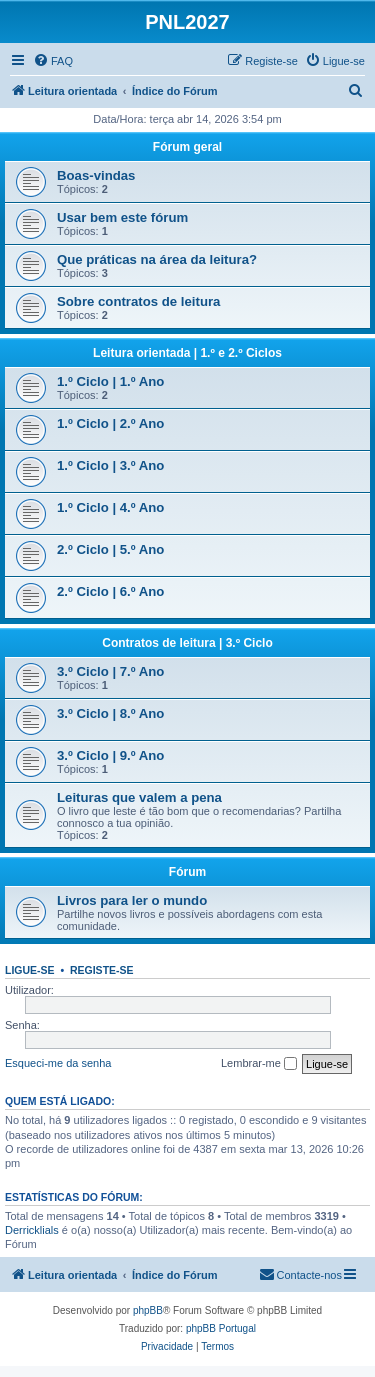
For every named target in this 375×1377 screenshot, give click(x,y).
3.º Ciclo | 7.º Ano (110, 671)
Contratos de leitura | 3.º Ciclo (187, 643)
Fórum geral (187, 147)
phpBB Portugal (221, 1328)
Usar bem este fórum (122, 217)
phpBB (148, 1310)
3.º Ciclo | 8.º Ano (110, 713)
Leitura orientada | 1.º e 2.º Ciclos (187, 353)
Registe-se (102, 970)
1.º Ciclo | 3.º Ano (110, 465)
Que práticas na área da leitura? (157, 259)
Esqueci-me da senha (58, 1063)
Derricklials (32, 1230)
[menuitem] (53, 61)
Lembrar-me (259, 1064)
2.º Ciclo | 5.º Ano (110, 549)
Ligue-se (30, 970)
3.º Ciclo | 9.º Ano (110, 755)
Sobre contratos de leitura (138, 301)
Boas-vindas (96, 175)
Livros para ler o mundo (132, 900)
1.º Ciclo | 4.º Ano (110, 507)
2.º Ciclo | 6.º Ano (110, 591)
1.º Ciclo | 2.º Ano (110, 423)
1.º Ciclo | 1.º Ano (110, 381)
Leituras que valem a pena (139, 797)
